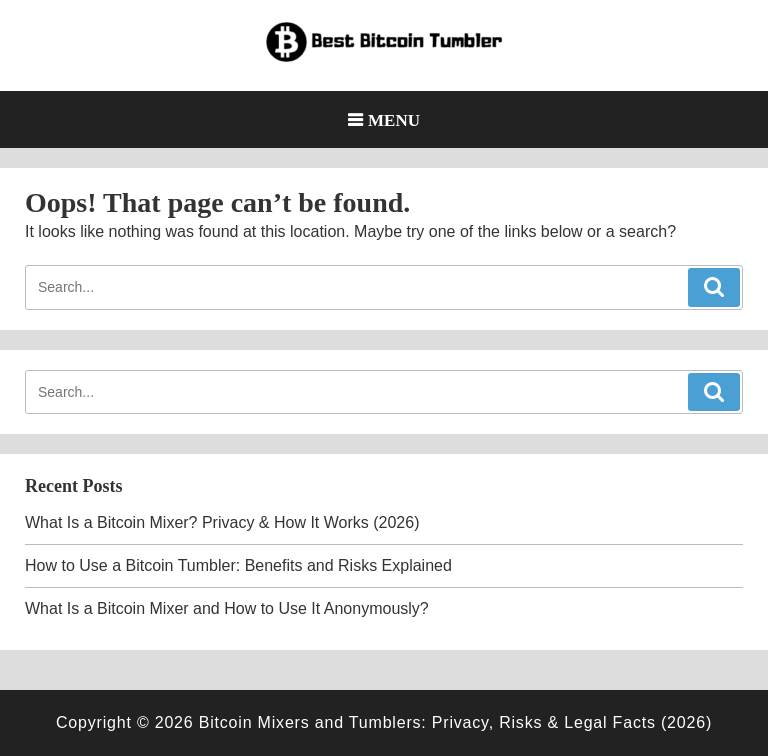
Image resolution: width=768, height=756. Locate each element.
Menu (394, 119)
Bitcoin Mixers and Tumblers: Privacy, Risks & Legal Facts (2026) (455, 722)
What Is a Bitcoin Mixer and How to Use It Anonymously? (227, 608)
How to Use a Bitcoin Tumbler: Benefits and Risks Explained (238, 565)
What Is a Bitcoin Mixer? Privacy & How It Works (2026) (222, 522)
